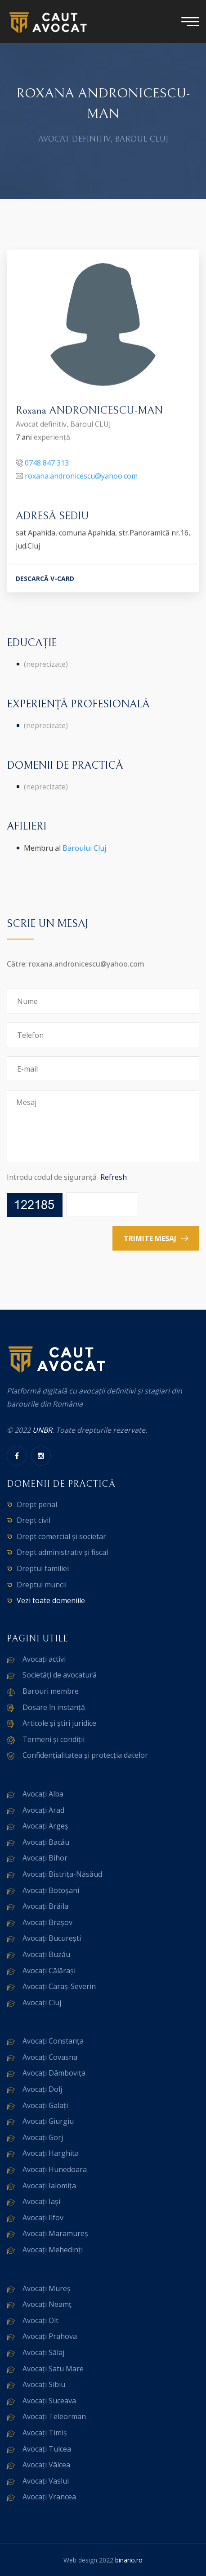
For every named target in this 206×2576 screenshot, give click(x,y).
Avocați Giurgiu (48, 2121)
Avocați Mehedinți (52, 2250)
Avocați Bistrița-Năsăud (62, 1874)
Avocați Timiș (44, 2433)
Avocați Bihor (44, 1858)
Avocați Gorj (42, 2137)
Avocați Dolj (42, 2089)
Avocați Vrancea (49, 2497)
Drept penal (37, 1504)
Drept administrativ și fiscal (62, 1552)
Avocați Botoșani (50, 1890)
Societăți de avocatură (59, 1675)
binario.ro (129, 2560)
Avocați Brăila (45, 1906)
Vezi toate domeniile (51, 1600)
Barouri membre (50, 1691)
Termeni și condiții (53, 1739)
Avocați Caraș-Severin (59, 1986)
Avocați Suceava (49, 2401)
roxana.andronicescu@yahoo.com (81, 477)
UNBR (42, 1430)
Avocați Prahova (49, 2336)
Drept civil (33, 1520)
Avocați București (51, 1938)
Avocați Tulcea (46, 2449)
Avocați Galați (45, 2105)
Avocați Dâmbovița (53, 2073)
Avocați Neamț (47, 2304)
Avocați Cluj (41, 2003)
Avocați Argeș (45, 1826)
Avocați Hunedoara (54, 2169)
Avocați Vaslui (45, 2481)
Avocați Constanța (53, 2041)
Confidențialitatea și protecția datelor (85, 1755)
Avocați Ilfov (42, 2218)
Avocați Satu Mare (53, 2369)
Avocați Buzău (46, 1954)
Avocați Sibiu (43, 2384)
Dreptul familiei (43, 1568)
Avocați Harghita (50, 2153)
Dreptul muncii (42, 1585)
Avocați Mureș (46, 2288)
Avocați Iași (41, 2201)
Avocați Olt (40, 2320)
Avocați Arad (43, 1810)
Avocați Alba (42, 1794)
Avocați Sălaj (43, 2352)
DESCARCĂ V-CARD (45, 579)
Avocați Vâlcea (46, 2465)
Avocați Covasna (49, 2057)
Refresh (113, 1177)
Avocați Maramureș (55, 2233)
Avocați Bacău (45, 1842)
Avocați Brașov (47, 1922)
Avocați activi (44, 1659)
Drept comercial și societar (61, 1536)
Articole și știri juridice (59, 1723)
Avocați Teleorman (54, 2416)
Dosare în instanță (53, 1707)
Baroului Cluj (84, 848)
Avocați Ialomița (49, 2186)
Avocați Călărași (49, 1971)
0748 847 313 (47, 464)
